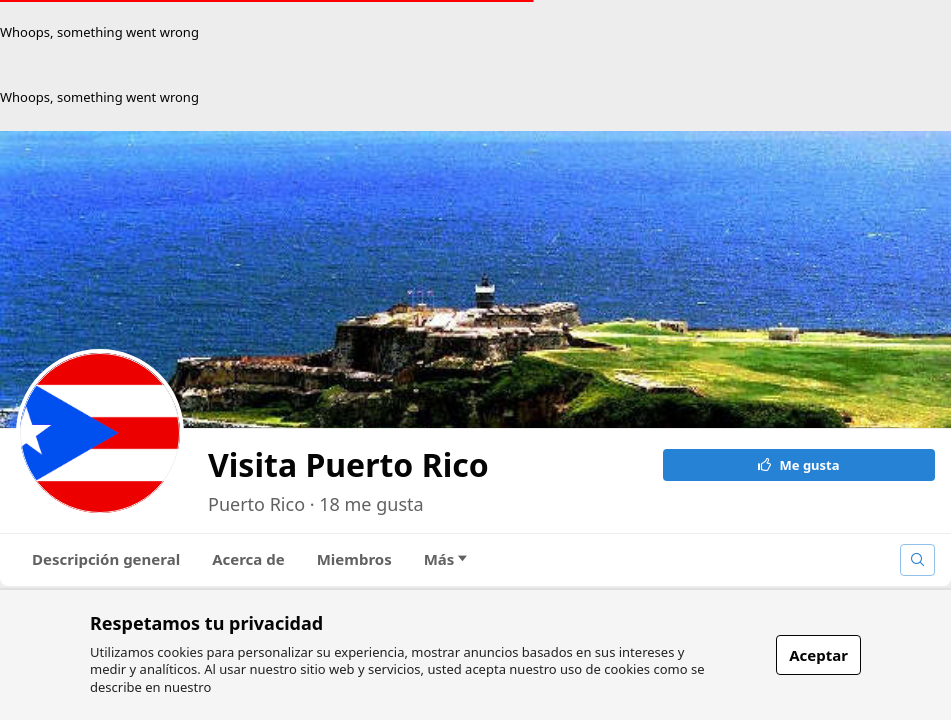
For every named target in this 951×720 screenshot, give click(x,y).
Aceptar (818, 655)
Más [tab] (446, 559)
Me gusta (799, 465)
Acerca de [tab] (248, 559)
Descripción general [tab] (106, 559)
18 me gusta (371, 504)
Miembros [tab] (354, 559)
